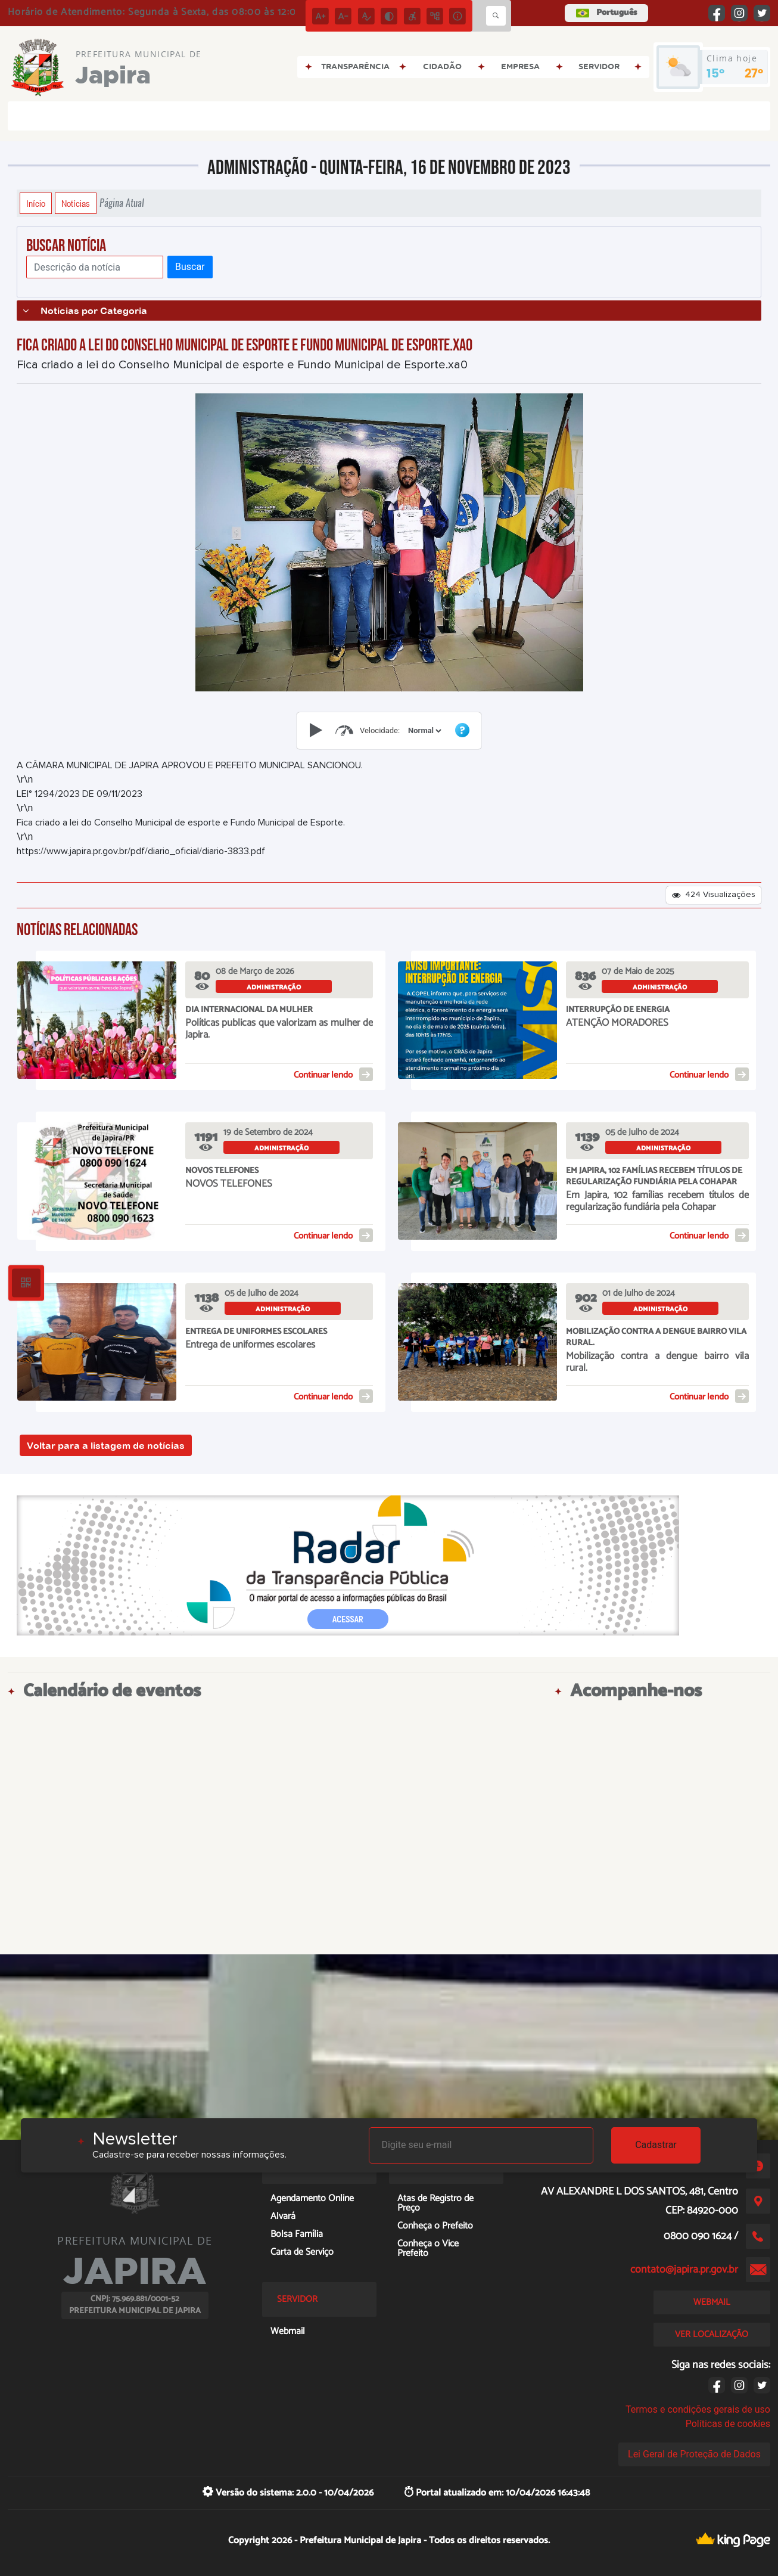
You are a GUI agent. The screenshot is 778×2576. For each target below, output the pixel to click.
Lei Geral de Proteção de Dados (694, 2454)
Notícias (75, 203)
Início (35, 203)
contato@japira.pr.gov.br (684, 2270)
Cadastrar (656, 2144)
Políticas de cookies (728, 2423)
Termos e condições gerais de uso (697, 2409)
